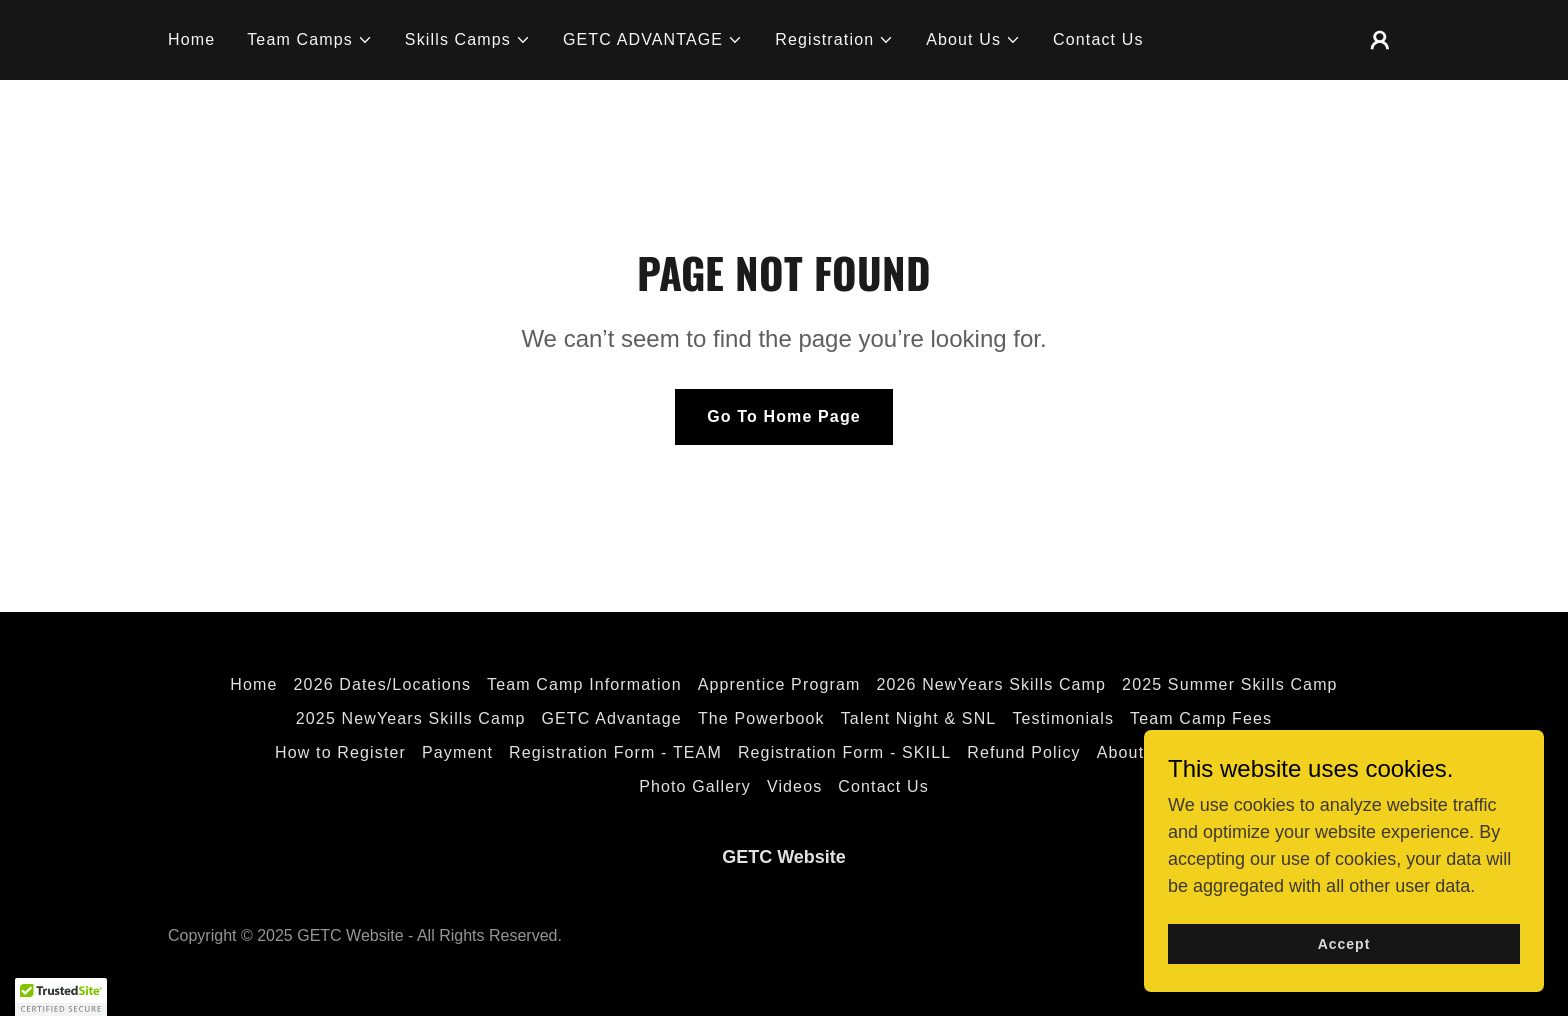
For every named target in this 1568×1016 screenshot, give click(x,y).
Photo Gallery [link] (695, 786)
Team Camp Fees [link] (1201, 718)
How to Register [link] (340, 752)
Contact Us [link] (1098, 39)
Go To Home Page (784, 416)
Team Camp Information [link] (584, 684)
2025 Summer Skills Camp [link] (1230, 684)
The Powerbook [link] (761, 718)
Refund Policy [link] (1024, 752)
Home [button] (253, 684)
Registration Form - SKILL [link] (844, 752)
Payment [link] (457, 752)
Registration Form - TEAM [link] (615, 752)
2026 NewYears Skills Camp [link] (991, 684)
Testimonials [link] (1063, 718)
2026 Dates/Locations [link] (383, 684)
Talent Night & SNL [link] (919, 718)
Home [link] (191, 39)
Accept (1344, 944)
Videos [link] (794, 786)
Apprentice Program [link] (779, 684)
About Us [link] (1134, 752)
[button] (310, 40)
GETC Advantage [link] (611, 718)
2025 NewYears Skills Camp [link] (411, 718)
